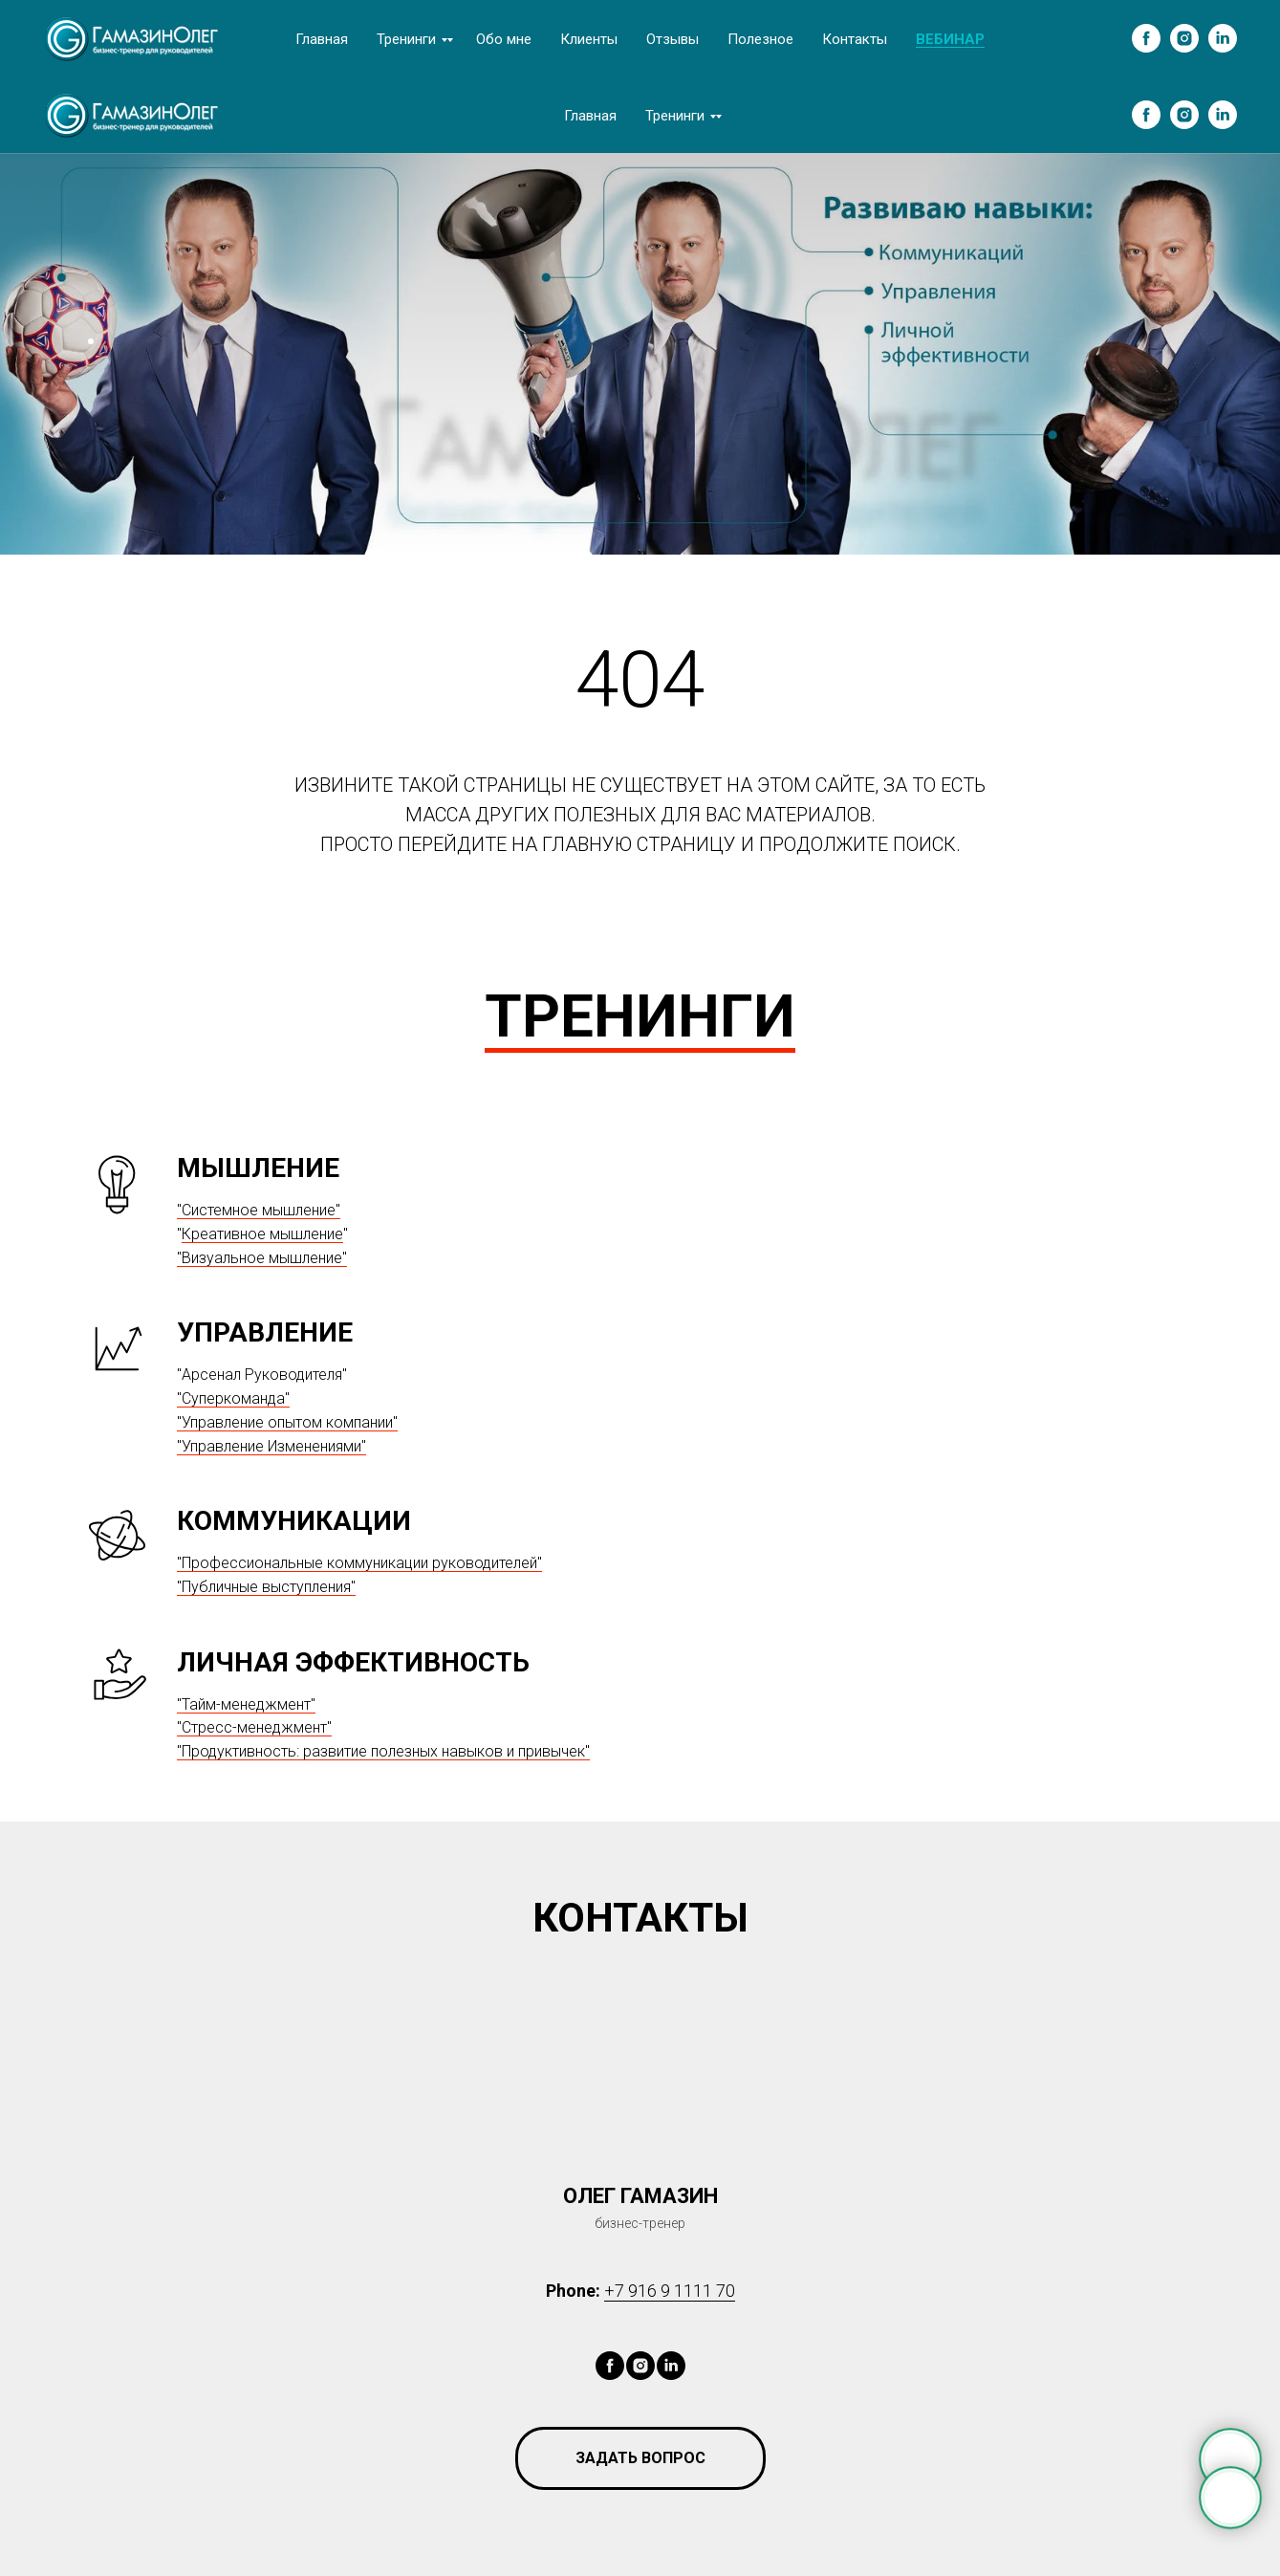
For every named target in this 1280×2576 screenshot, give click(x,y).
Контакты (854, 39)
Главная (321, 39)
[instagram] (1184, 38)
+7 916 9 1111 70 (669, 2291)
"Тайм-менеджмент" (246, 1704)
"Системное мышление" (258, 1210)
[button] (640, 2458)
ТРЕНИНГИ (640, 1016)
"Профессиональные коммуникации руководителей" (359, 1563)
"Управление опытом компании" (287, 1422)
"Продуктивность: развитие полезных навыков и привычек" (383, 1751)
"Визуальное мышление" (262, 1258)
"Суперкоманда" (233, 1398)
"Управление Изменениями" (271, 1446)
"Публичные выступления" (266, 1587)
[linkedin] (1222, 38)
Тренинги (406, 39)
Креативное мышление (262, 1234)
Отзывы (672, 39)
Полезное (760, 39)
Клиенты (589, 39)
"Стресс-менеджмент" (254, 1727)
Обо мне (504, 39)
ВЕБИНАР (950, 39)
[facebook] (1146, 38)
